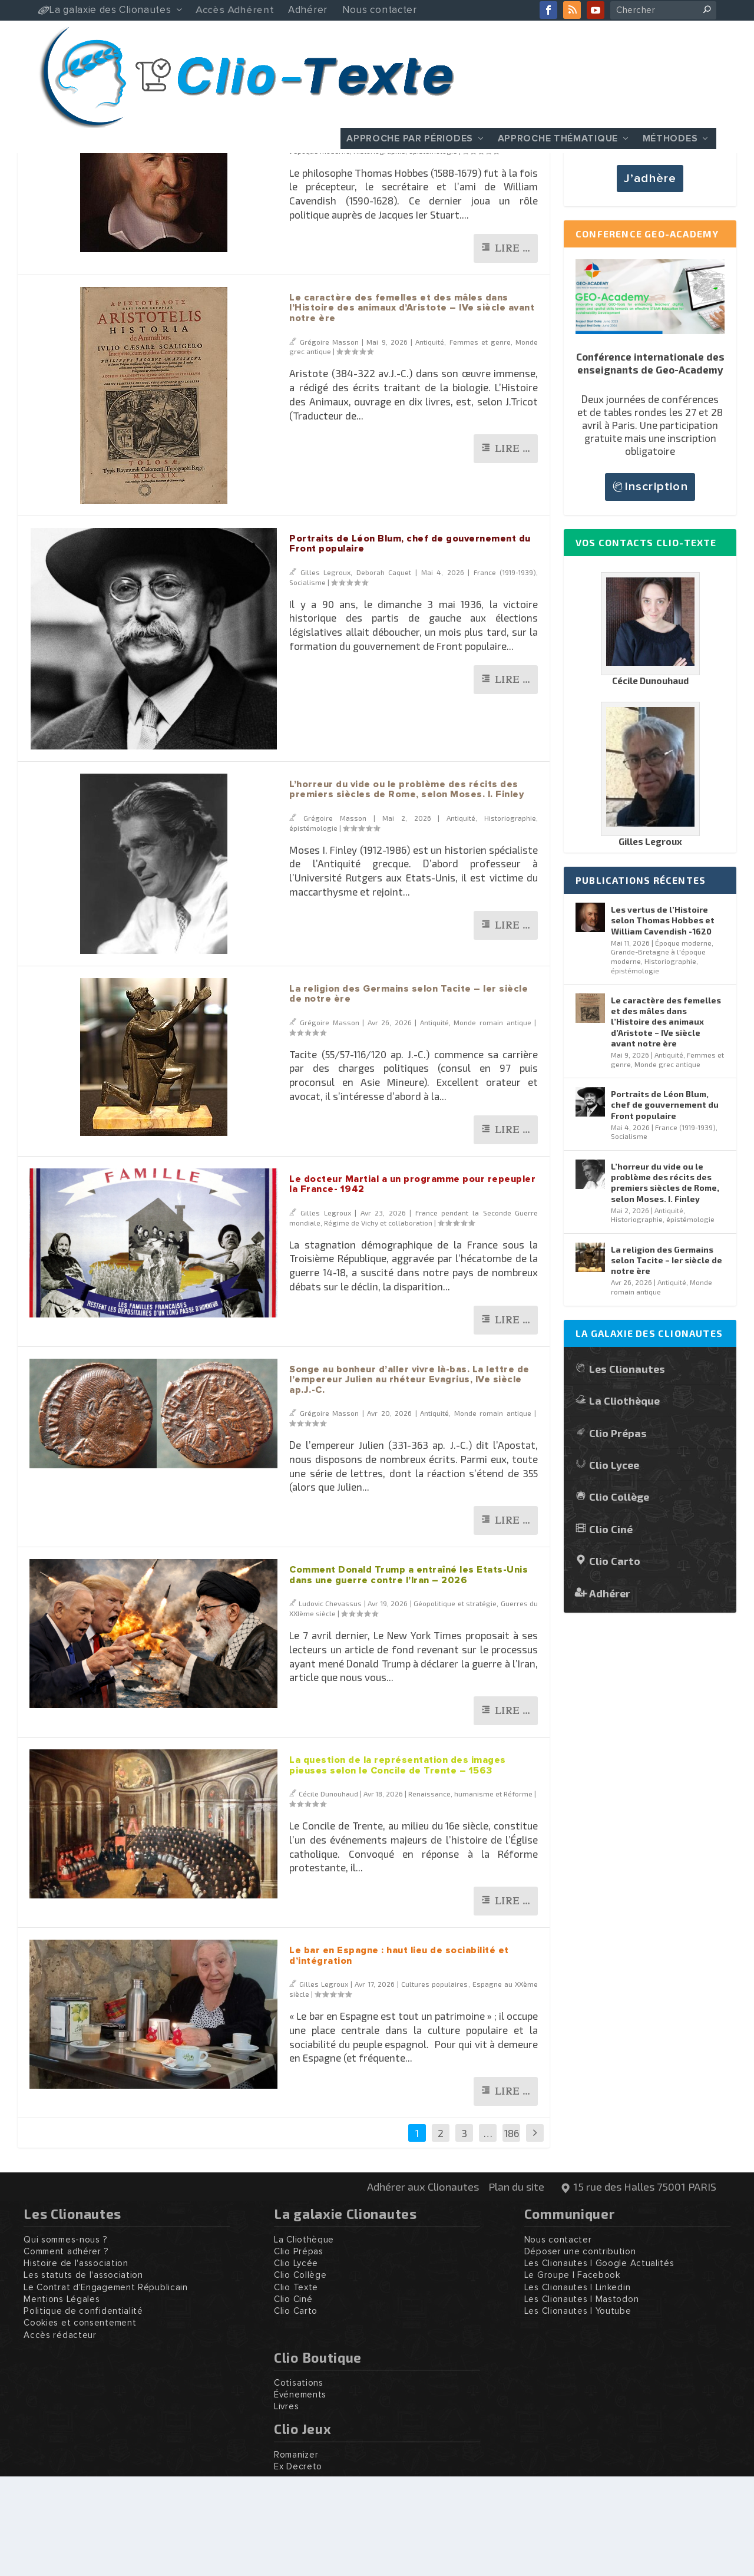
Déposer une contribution (580, 2351)
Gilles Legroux (325, 672)
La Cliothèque (624, 1500)
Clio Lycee (614, 1564)
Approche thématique (558, 138)
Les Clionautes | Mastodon (581, 2399)
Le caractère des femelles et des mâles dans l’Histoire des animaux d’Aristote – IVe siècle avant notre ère (411, 407)
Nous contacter (558, 2339)
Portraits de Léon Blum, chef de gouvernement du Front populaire (665, 1204)
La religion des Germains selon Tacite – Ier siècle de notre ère (666, 1359)
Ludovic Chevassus (330, 1703)
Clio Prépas (618, 1532)
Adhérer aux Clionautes (423, 2286)
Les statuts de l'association (83, 2374)
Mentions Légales (62, 2399)
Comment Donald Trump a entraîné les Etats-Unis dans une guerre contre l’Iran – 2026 (408, 1675)
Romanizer (296, 2554)
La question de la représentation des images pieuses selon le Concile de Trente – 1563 (397, 1865)
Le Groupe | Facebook (572, 2374)
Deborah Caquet (384, 672)
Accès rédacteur (60, 2434)
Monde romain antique (492, 1122)
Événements (300, 2494)
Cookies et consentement (80, 2422)
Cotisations (298, 2482)
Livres (286, 2506)
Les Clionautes (627, 1468)
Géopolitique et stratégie (455, 1703)
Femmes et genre (480, 441)
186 (511, 2232)
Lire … (512, 347)
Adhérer (609, 1692)
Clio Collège (619, 1596)
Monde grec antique (667, 1164)
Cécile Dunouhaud (328, 1893)
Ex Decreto (298, 2566)
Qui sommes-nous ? (66, 2339)
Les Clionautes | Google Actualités (599, 2363)
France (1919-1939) (505, 672)
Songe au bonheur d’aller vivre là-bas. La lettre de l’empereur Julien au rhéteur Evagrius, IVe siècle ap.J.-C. (409, 1479)
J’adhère (650, 278)
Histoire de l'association (76, 2363)
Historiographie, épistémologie (405, 250)
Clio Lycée (296, 2363)
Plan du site (516, 2286)
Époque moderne (439, 240)
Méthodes (670, 138)
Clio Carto (614, 1660)
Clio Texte (296, 2387)
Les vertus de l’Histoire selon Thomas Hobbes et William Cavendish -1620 (663, 1019)
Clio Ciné (611, 1628)
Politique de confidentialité (83, 2410)
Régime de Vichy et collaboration (378, 1322)
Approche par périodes (409, 138)
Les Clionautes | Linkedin (577, 2387)
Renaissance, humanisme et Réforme (470, 1893)
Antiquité (429, 441)
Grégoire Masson (328, 240)
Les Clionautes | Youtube (577, 2410)
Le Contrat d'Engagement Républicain (106, 2387)
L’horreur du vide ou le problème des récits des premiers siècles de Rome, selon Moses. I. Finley (406, 889)
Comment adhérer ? (66, 2351)
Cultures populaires (434, 2083)
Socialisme (307, 682)
